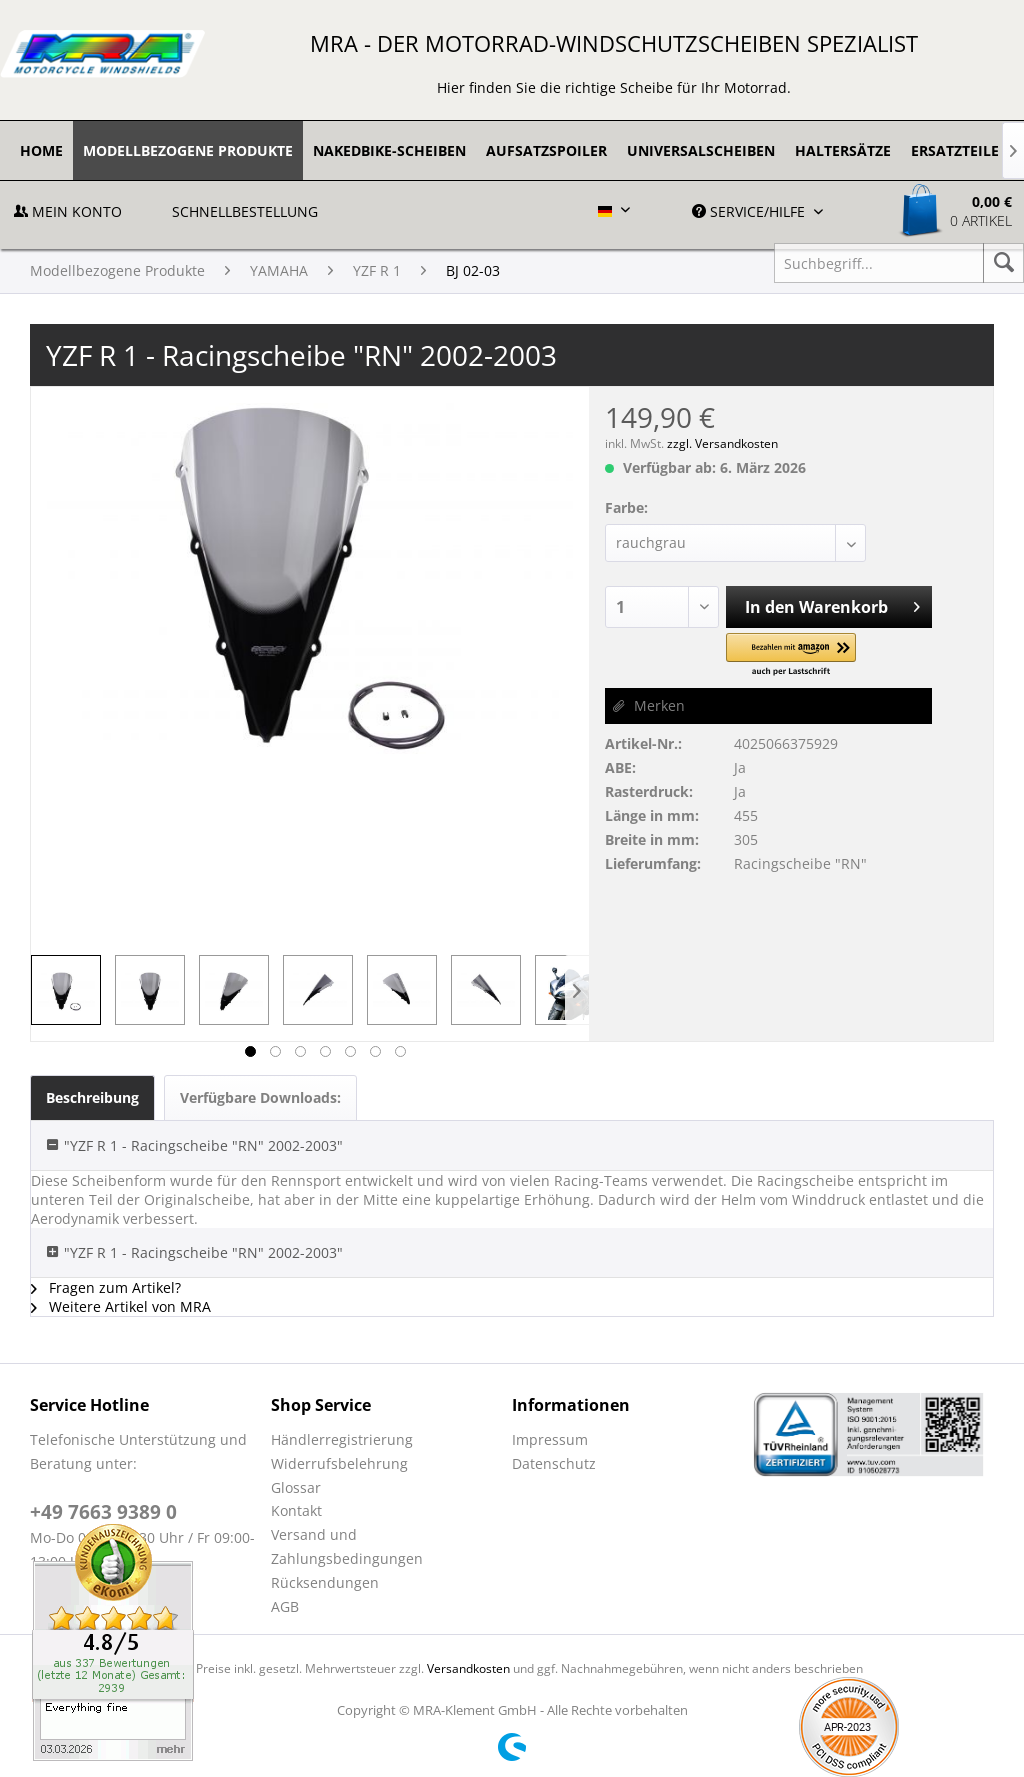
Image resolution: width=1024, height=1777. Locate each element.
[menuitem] (41, 150)
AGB (285, 1606)
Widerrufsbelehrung (339, 1463)
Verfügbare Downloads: (260, 1097)
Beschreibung (92, 1097)
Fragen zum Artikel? (106, 1287)
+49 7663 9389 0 (103, 1512)
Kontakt (296, 1510)
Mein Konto (68, 211)
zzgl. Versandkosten (722, 443)
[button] (791, 655)
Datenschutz (554, 1463)
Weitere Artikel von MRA (121, 1306)
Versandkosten (468, 1668)
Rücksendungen (325, 1582)
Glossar (296, 1487)
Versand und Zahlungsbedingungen (347, 1546)
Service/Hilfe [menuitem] (750, 211)
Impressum (550, 1439)
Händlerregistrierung (342, 1439)
